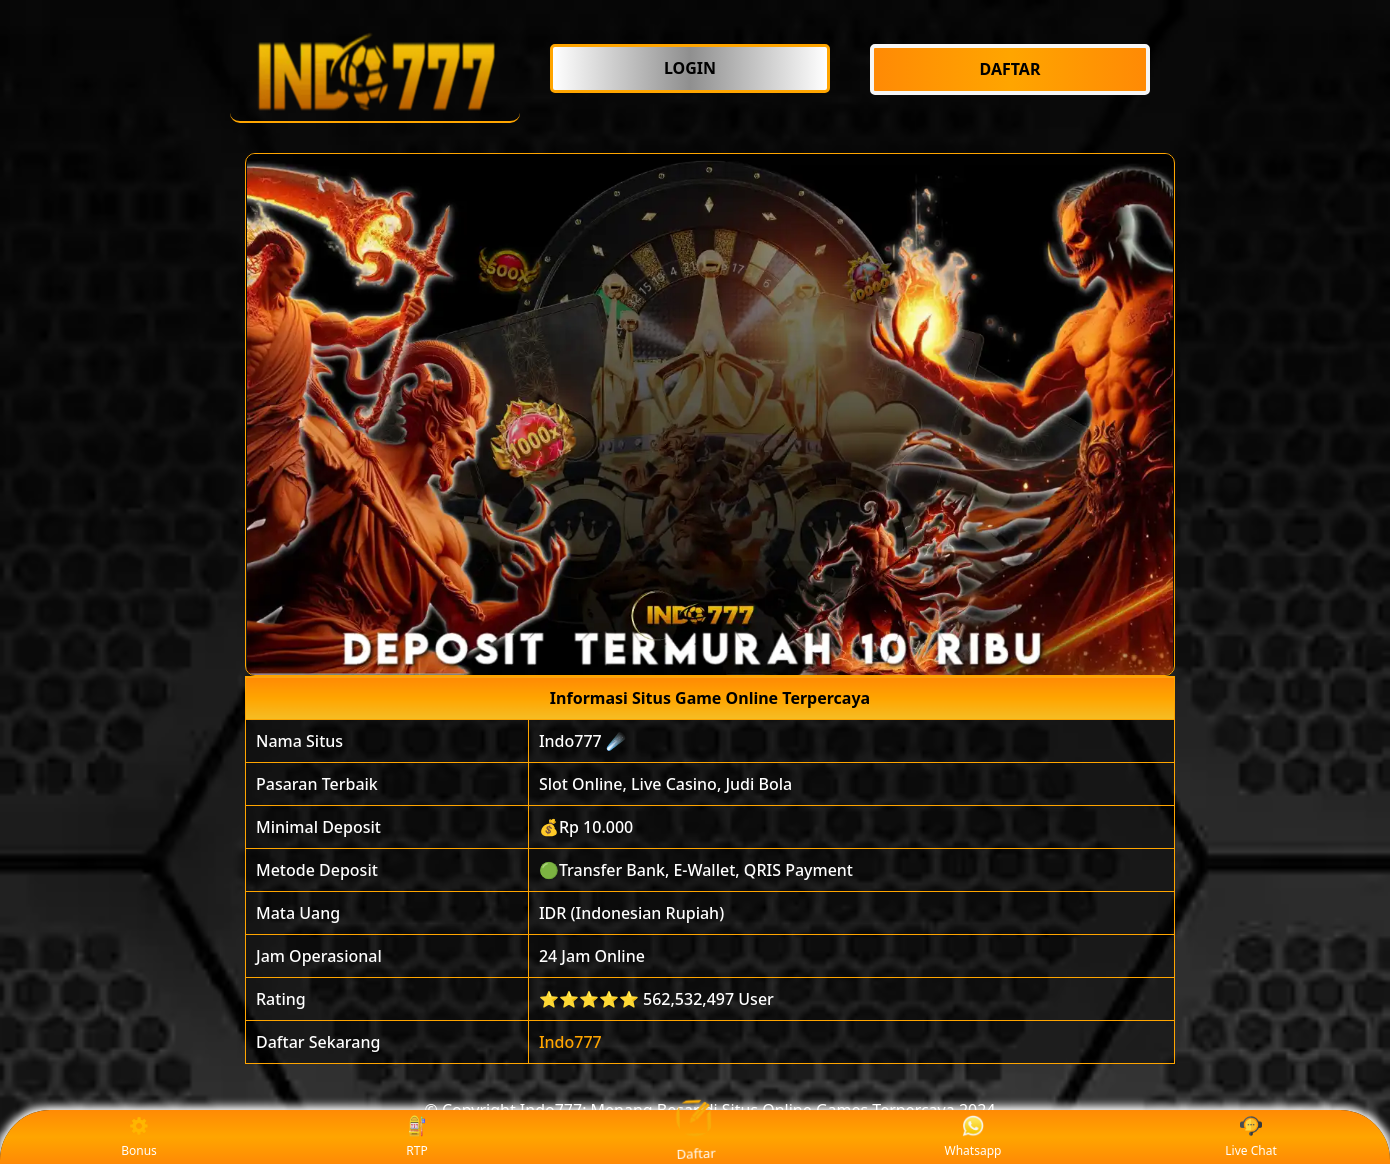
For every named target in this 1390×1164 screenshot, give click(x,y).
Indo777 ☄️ (582, 741)
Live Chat (1250, 1137)
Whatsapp (973, 1137)
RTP (417, 1137)
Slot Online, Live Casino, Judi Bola (665, 784)
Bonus (139, 1137)
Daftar (694, 1136)
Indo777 (570, 1042)
